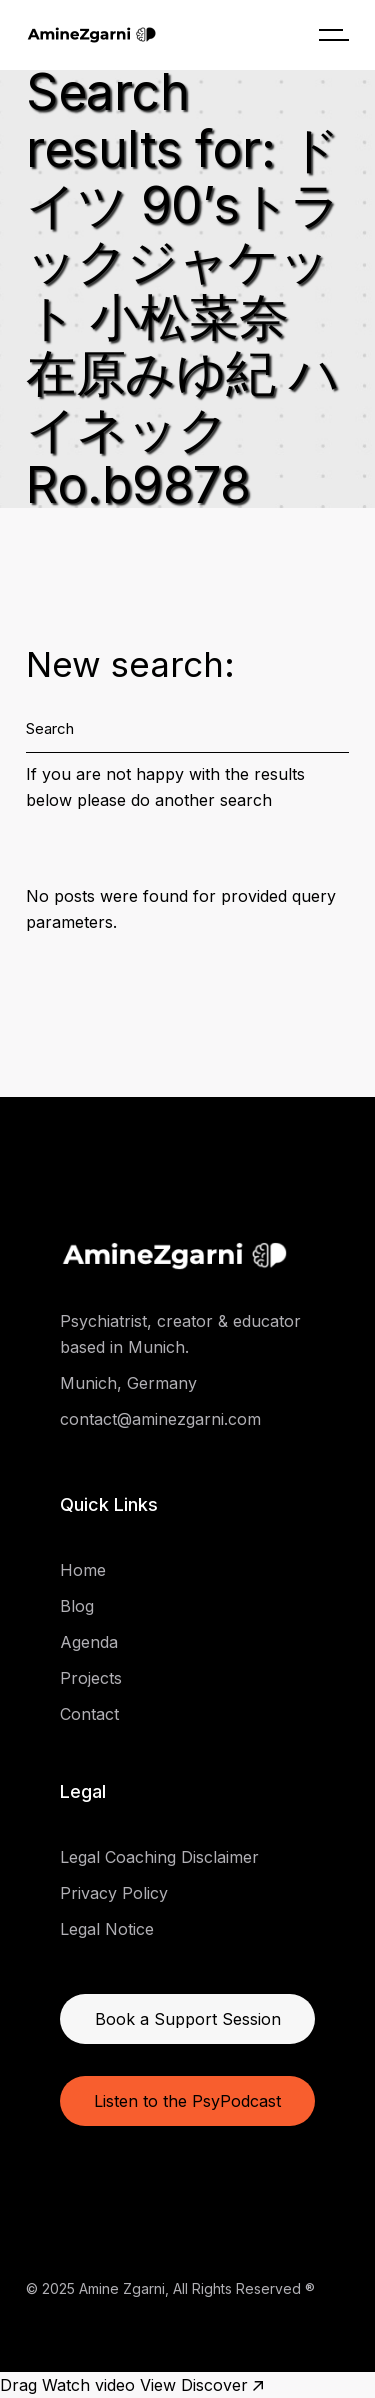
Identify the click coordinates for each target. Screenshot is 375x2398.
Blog (77, 1606)
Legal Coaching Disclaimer (159, 1857)
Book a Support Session (188, 2019)
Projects (91, 1678)
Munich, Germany (128, 1383)
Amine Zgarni (122, 2288)
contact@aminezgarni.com (160, 1419)
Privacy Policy (114, 1893)
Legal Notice (107, 1929)
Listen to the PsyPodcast (187, 2101)
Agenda (89, 1642)
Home (83, 1570)
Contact (89, 1714)
